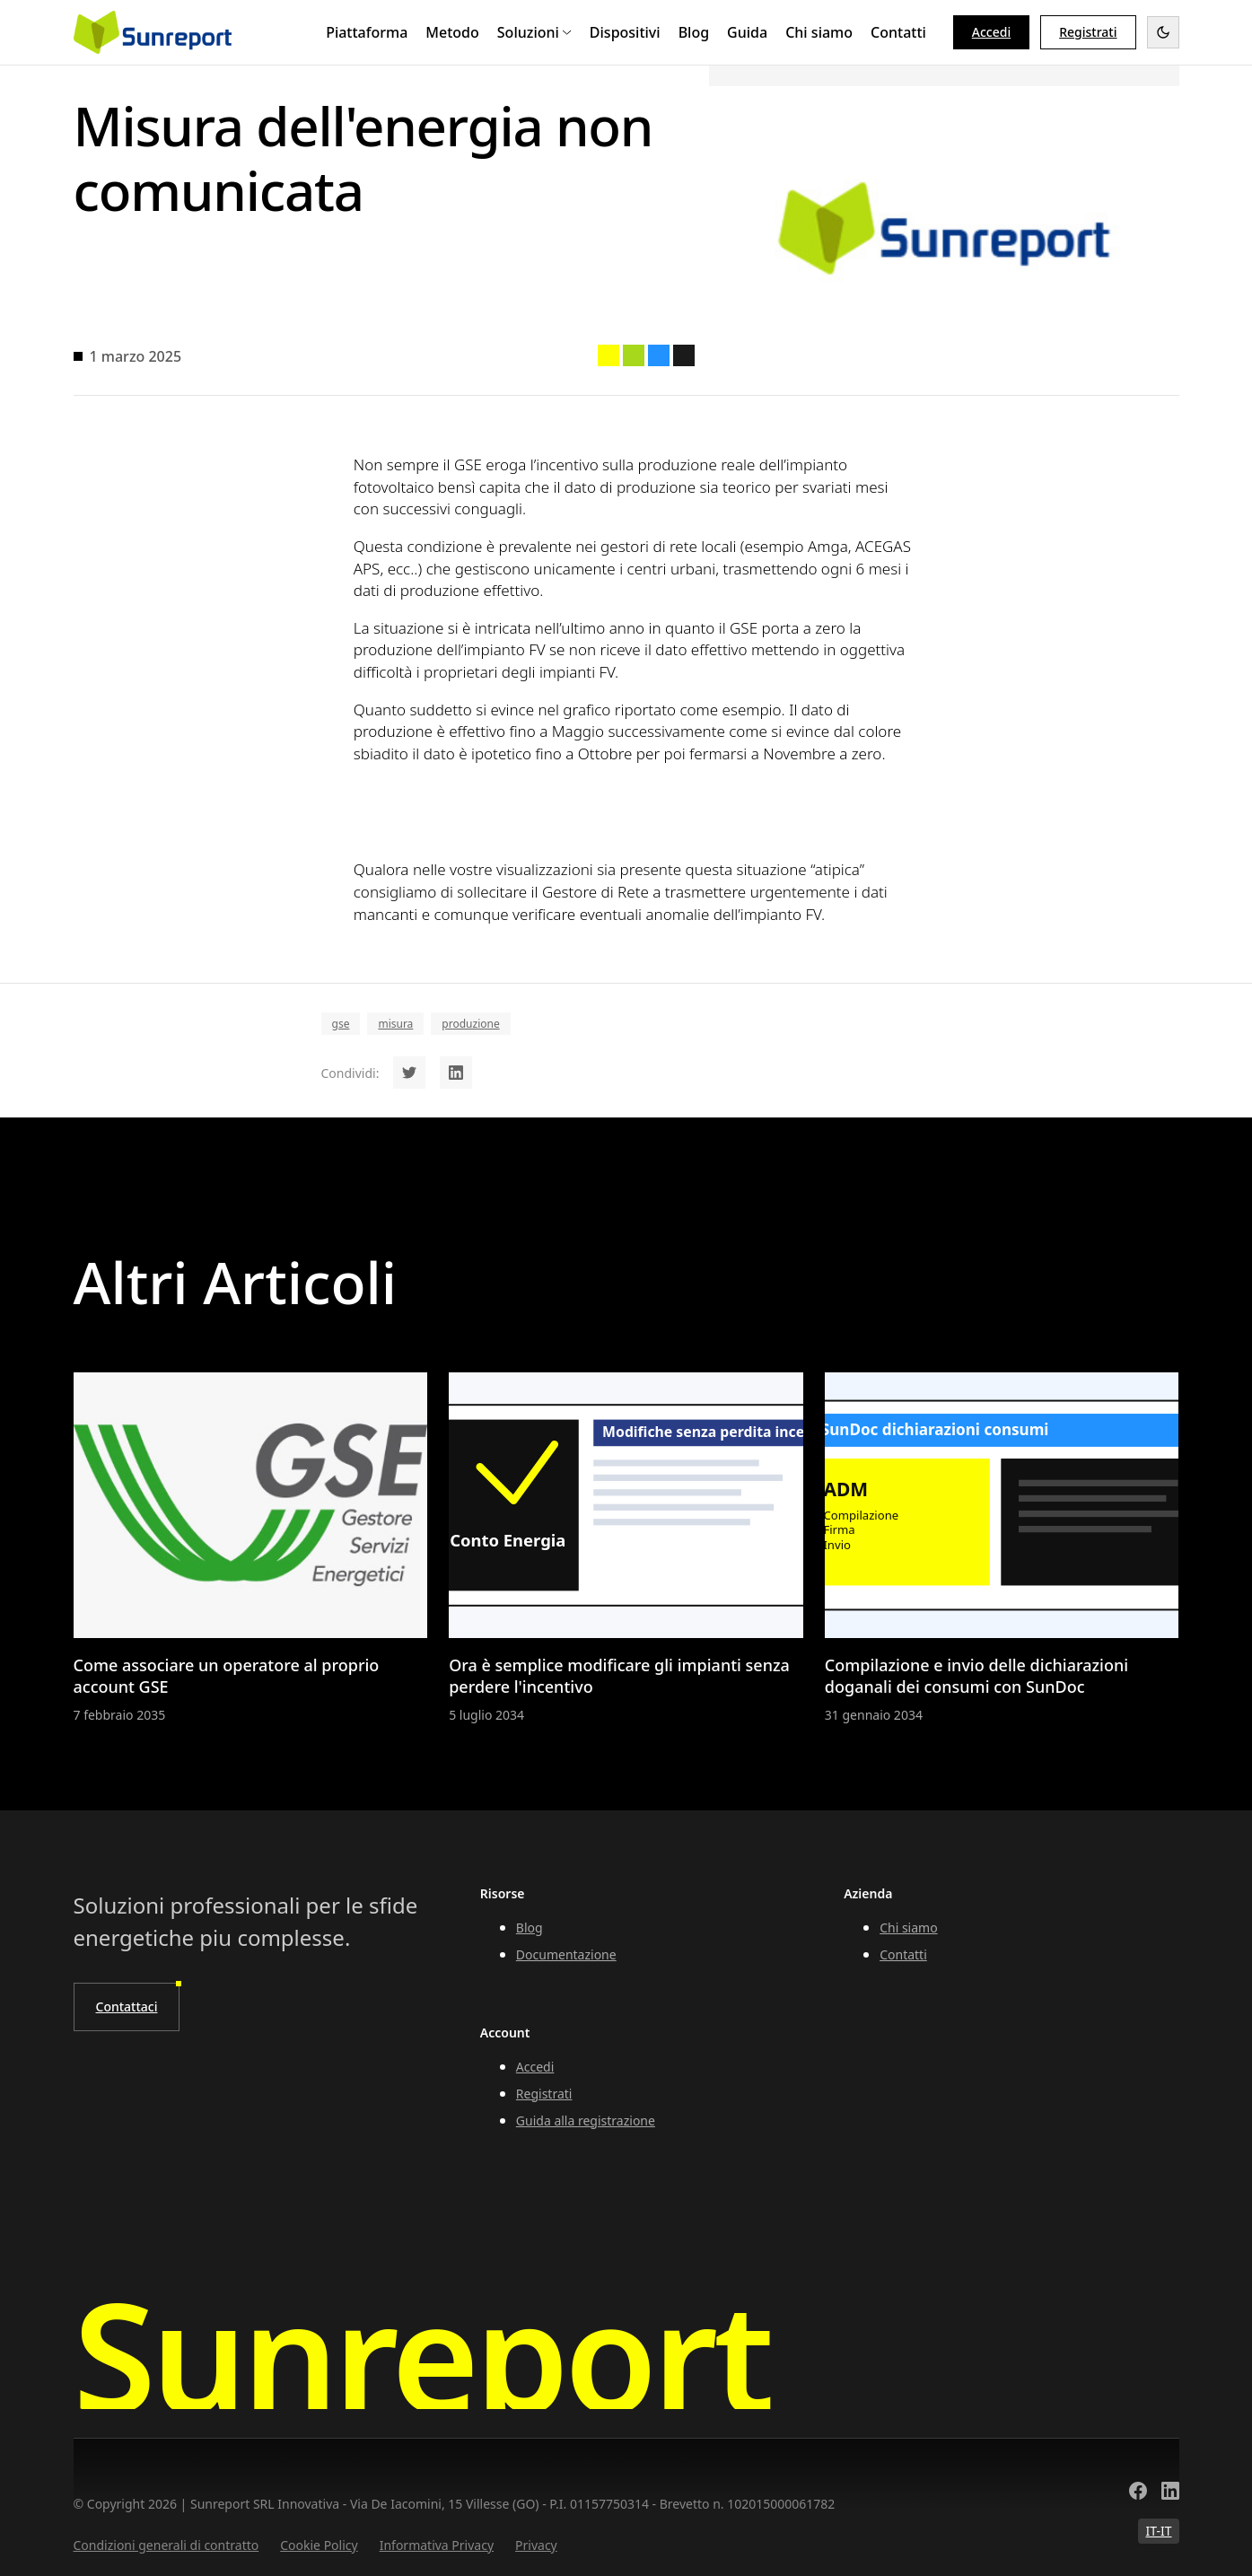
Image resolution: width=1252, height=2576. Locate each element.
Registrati (544, 2093)
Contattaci (127, 2006)
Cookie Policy (318, 2545)
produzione (470, 1023)
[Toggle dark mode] (1163, 32)
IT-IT (1158, 2530)
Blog (694, 32)
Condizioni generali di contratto (166, 2545)
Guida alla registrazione (585, 2120)
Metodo (451, 32)
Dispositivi (625, 32)
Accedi (991, 31)
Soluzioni (534, 32)
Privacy (536, 2545)
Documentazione (566, 1954)
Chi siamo (819, 32)
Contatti (898, 32)
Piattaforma (366, 32)
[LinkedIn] (1170, 2493)
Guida (747, 32)
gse (341, 1023)
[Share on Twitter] (409, 1072)
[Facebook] (1138, 2493)
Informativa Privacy (437, 2545)
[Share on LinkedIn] (456, 1072)
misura (395, 1023)
